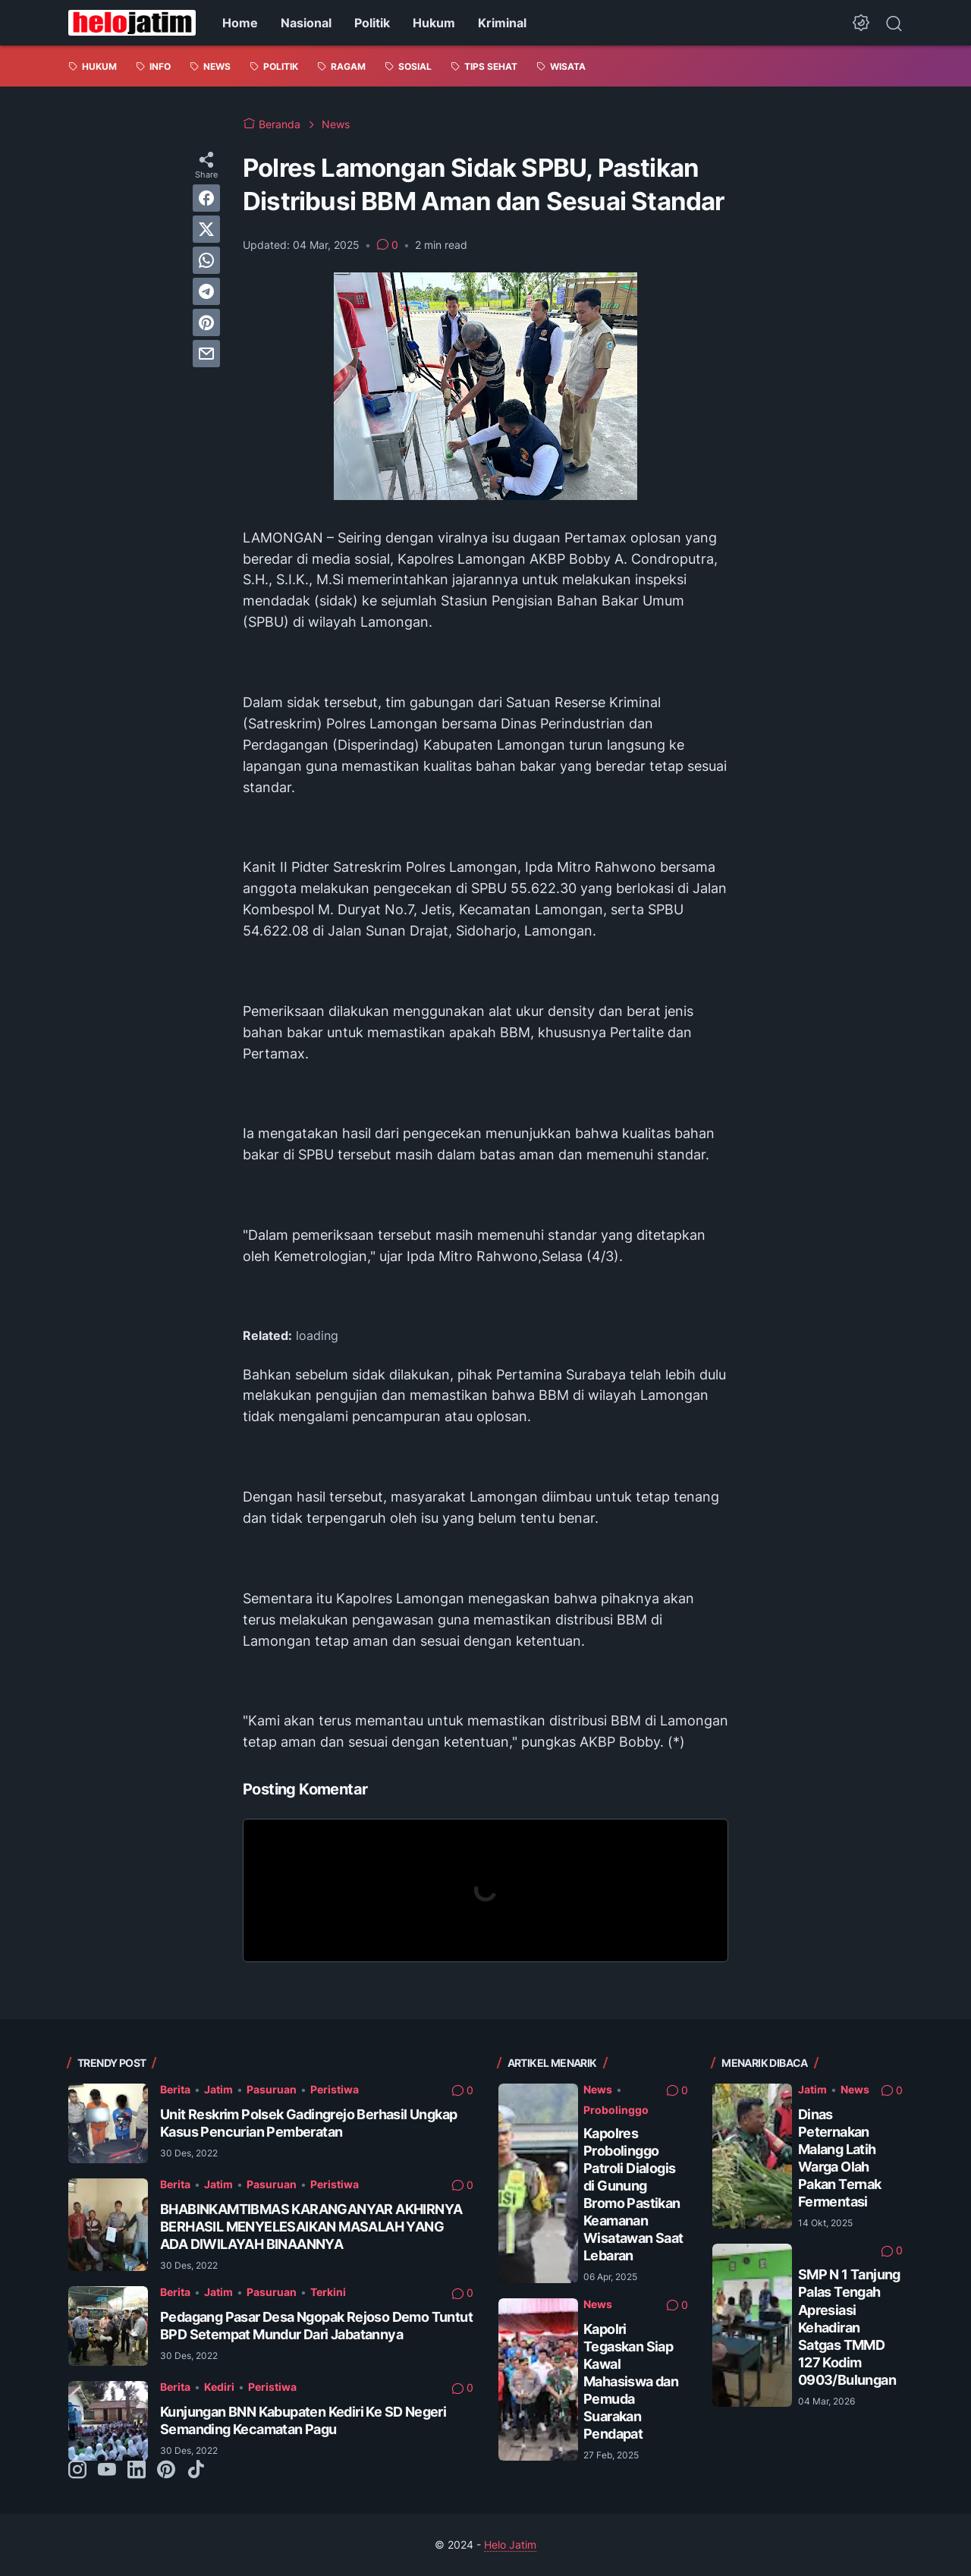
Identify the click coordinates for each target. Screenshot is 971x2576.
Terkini (328, 2291)
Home (240, 22)
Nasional (306, 22)
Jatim (218, 2089)
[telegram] (206, 291)
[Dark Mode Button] (861, 23)
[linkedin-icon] (136, 2470)
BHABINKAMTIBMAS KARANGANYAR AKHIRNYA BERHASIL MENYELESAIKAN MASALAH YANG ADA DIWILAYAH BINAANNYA (311, 2226)
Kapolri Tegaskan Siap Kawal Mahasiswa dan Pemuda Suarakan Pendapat (630, 2381)
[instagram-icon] (77, 2470)
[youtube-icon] (107, 2470)
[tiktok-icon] (196, 2470)
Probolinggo (616, 2109)
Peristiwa (334, 2089)
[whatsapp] (206, 260)
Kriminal (502, 22)
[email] (206, 353)
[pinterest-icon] (166, 2470)
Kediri (219, 2386)
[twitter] (206, 229)
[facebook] (206, 198)
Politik (372, 22)
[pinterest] (206, 322)
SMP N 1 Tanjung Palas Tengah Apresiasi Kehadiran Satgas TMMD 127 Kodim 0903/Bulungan (849, 2326)
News (597, 2089)
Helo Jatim (510, 2544)
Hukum (434, 22)
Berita (175, 2089)
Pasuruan (272, 2089)
